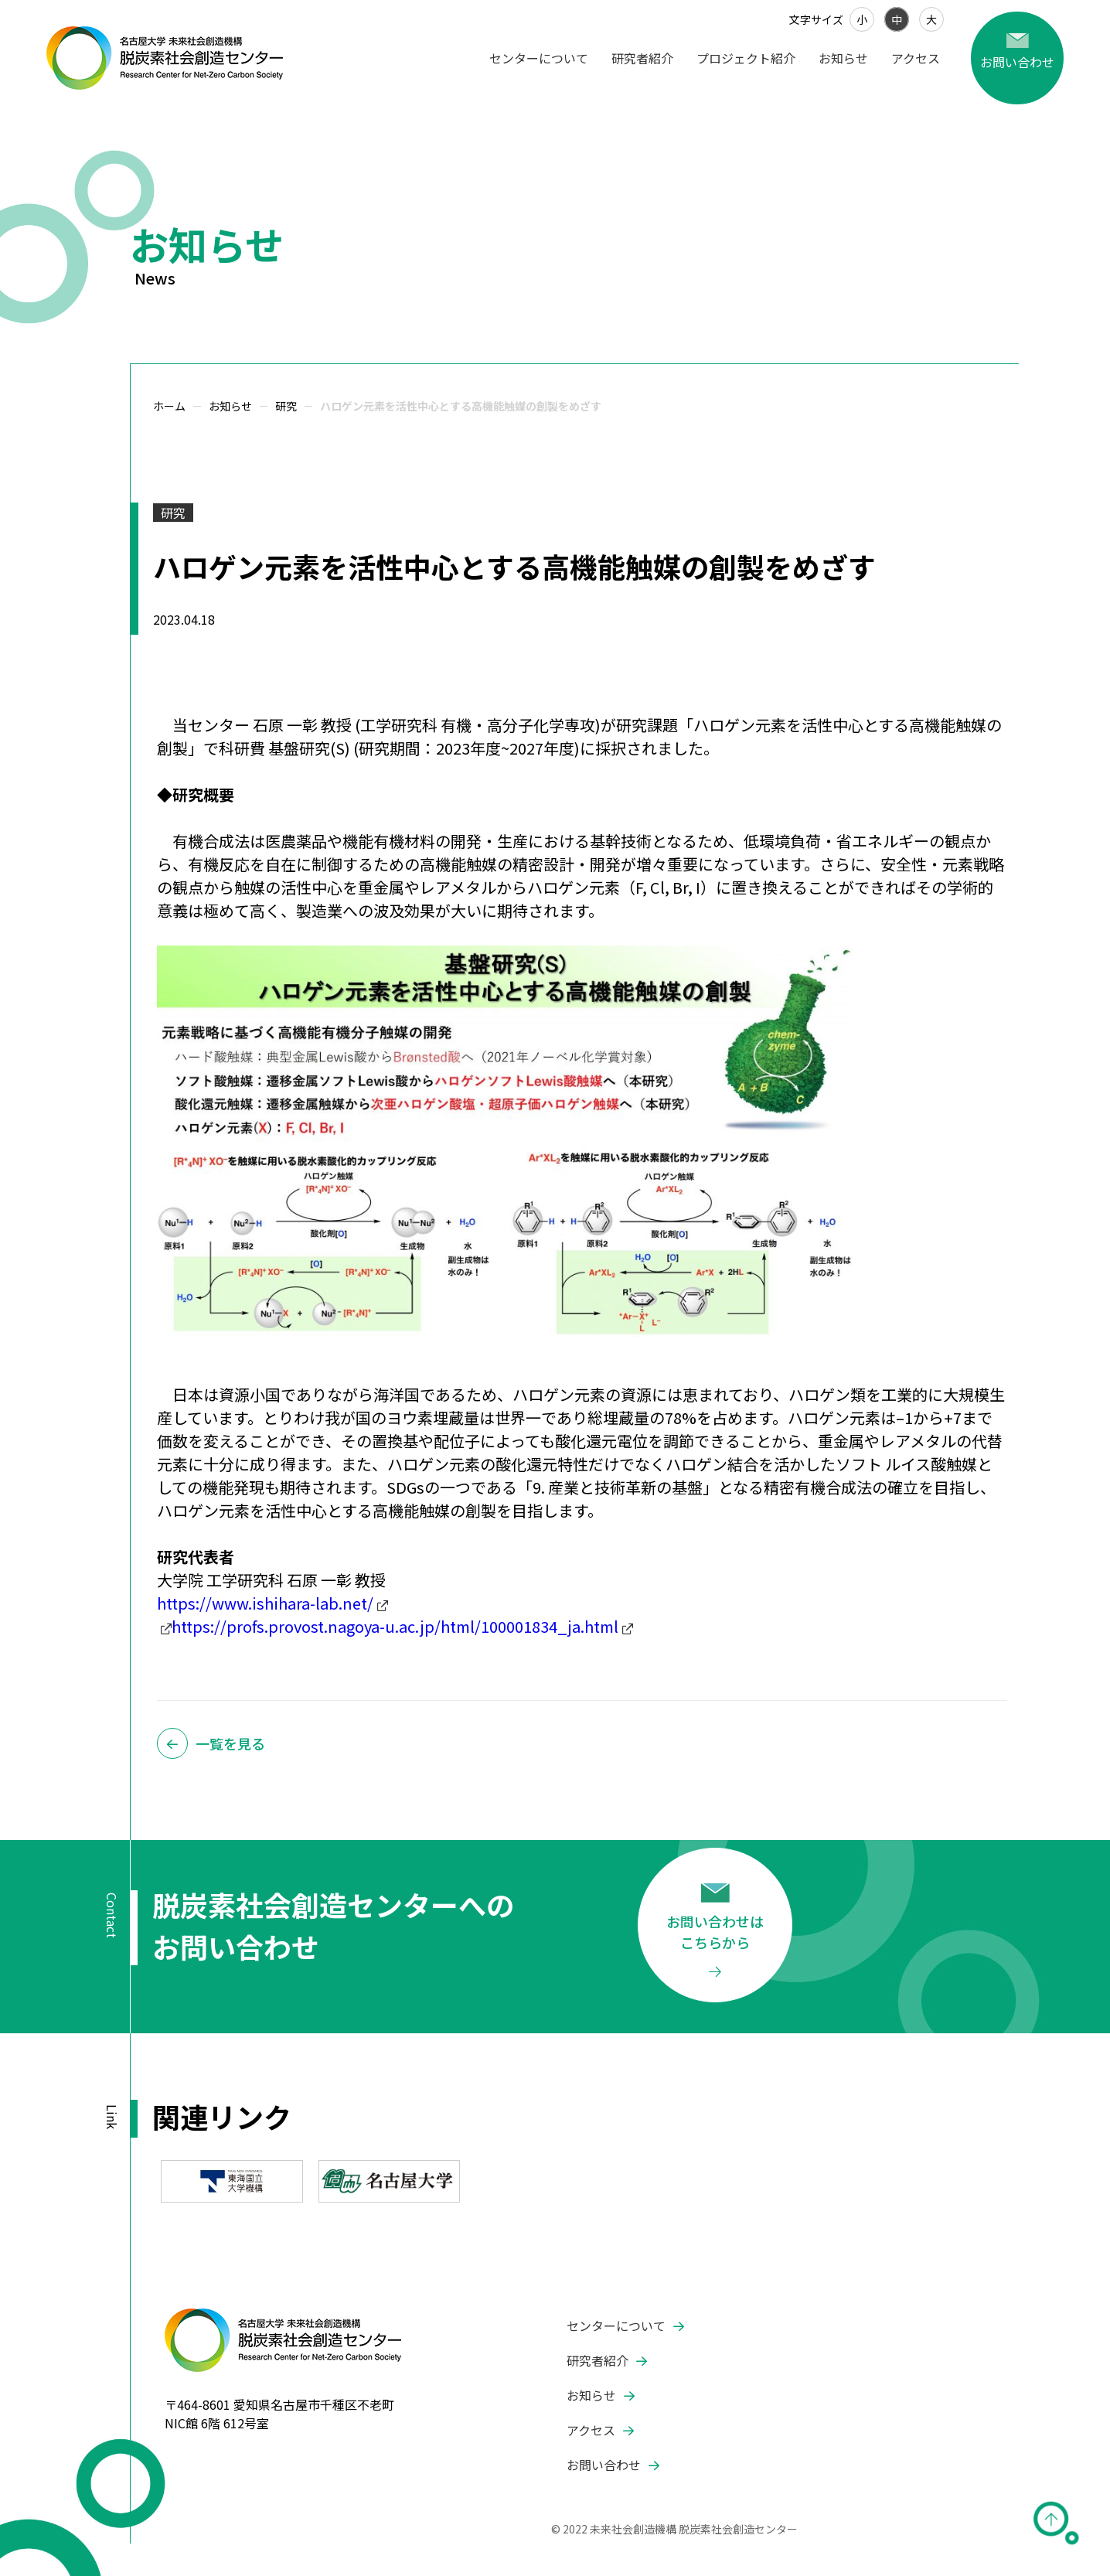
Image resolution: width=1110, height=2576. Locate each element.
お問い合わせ (604, 2464)
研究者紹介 (642, 58)
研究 (286, 406)
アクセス (915, 58)
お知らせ (843, 58)
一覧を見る (230, 1743)
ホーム (169, 406)
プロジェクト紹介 (745, 58)
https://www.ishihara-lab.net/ (265, 1603)
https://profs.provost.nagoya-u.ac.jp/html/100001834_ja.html (395, 1626)
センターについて (538, 58)
